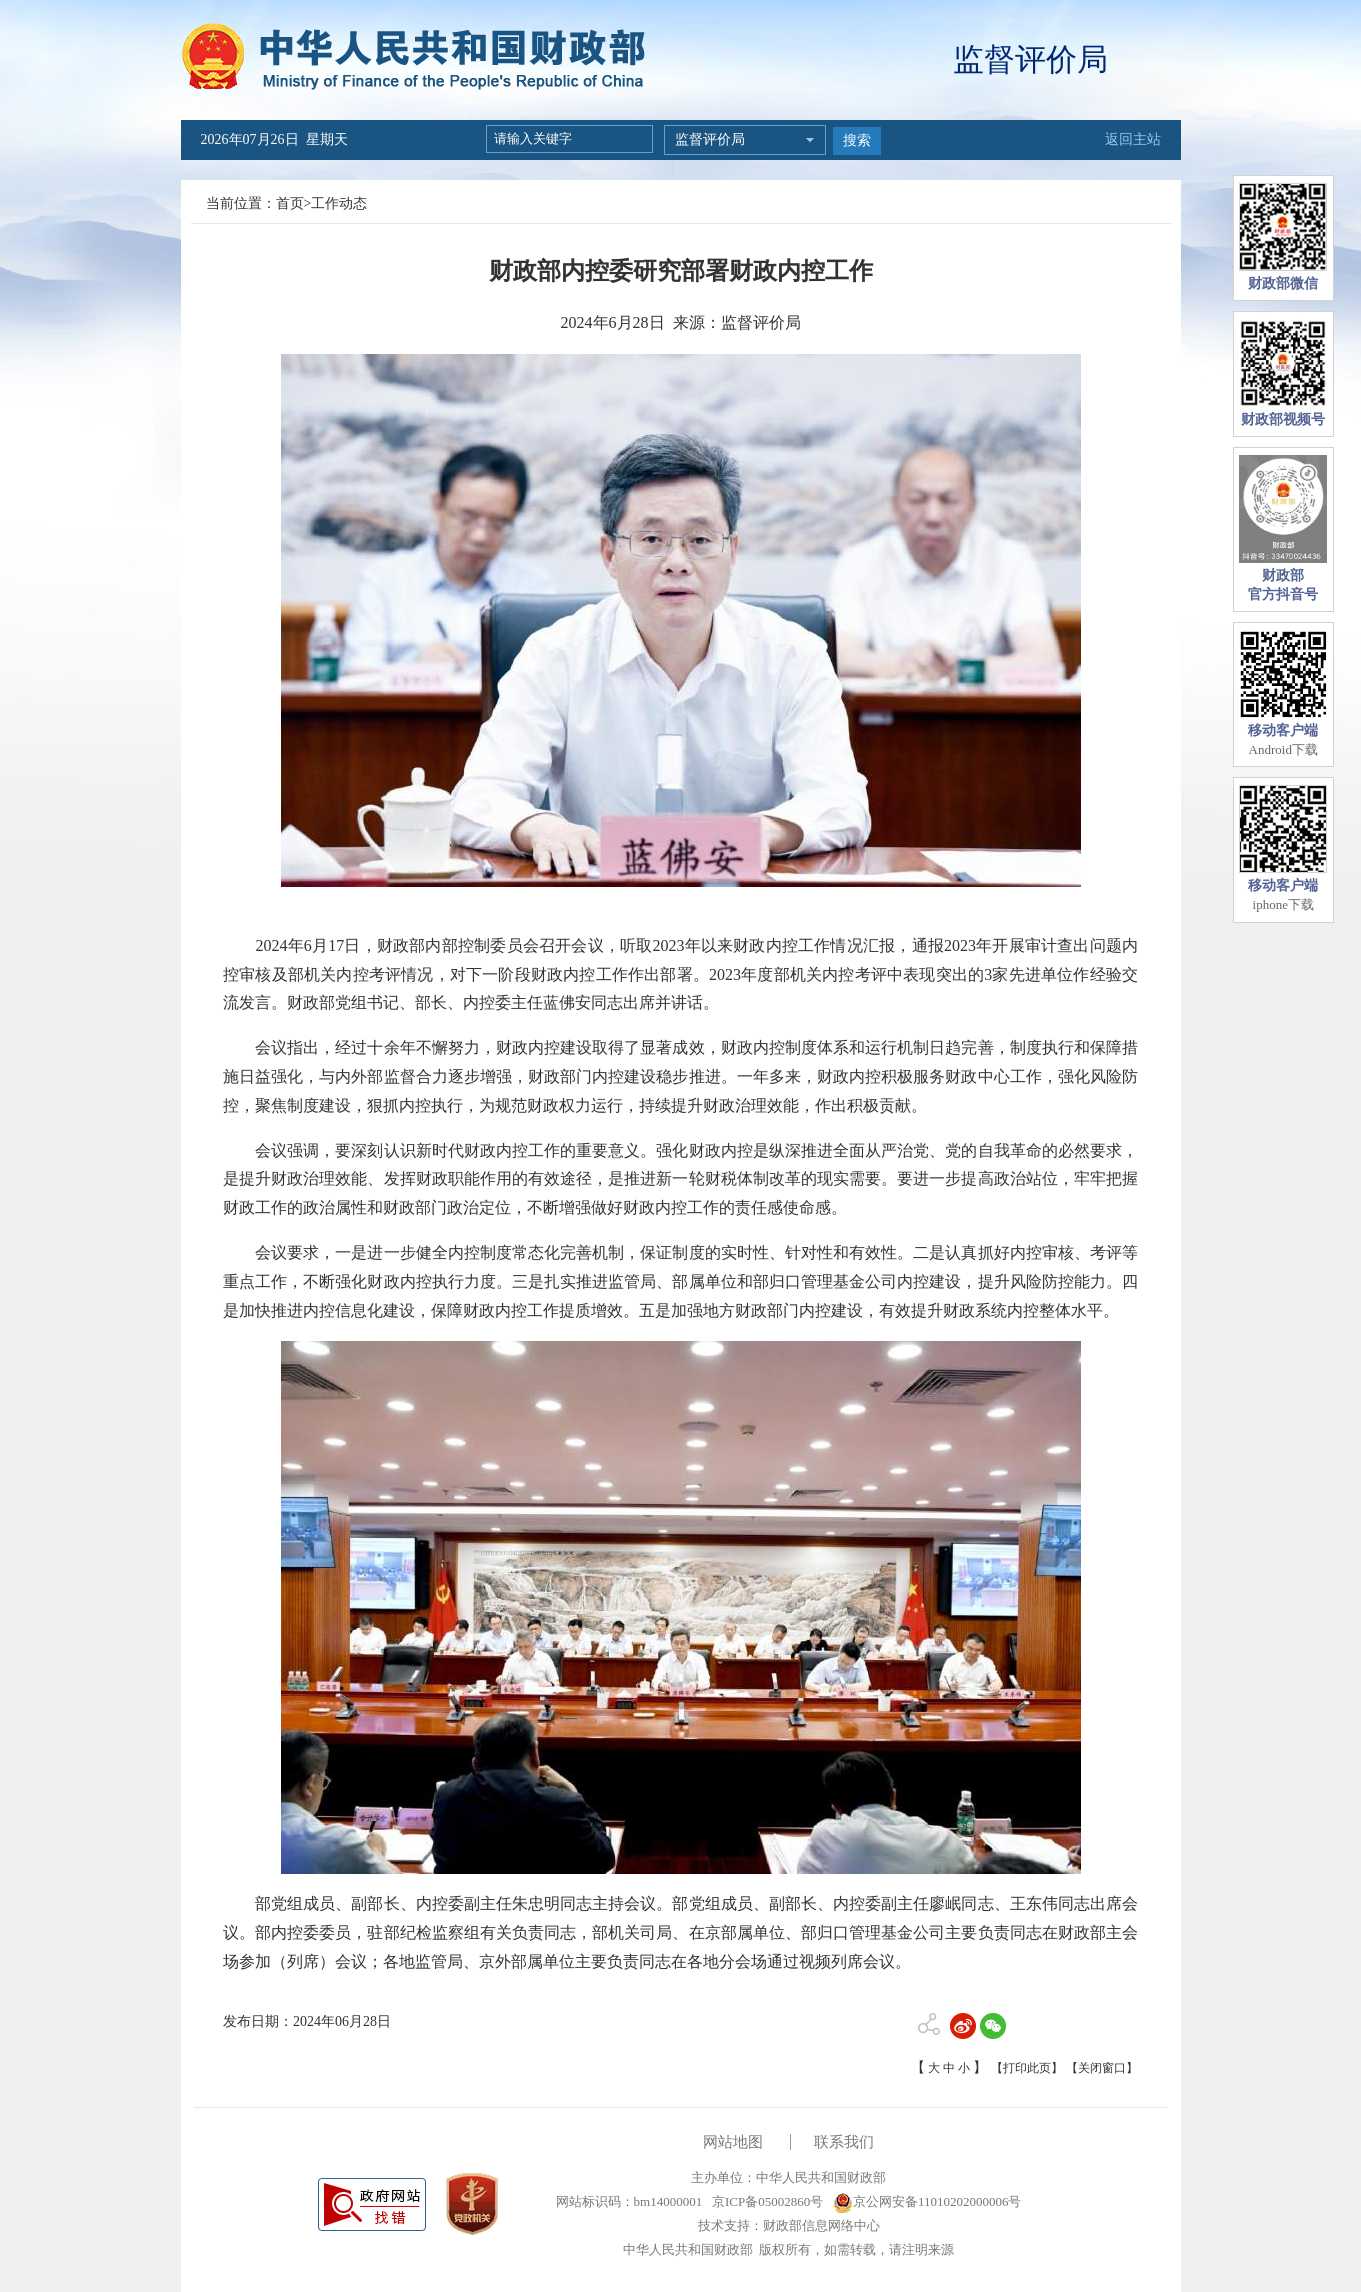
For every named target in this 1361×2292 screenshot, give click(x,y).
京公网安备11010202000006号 (927, 2201)
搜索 (857, 140)
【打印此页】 (1027, 2068)
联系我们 (844, 2142)
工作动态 (339, 203)
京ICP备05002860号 (766, 2201)
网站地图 (733, 2142)
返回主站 (1133, 139)
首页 (290, 203)
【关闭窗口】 (1102, 2068)
